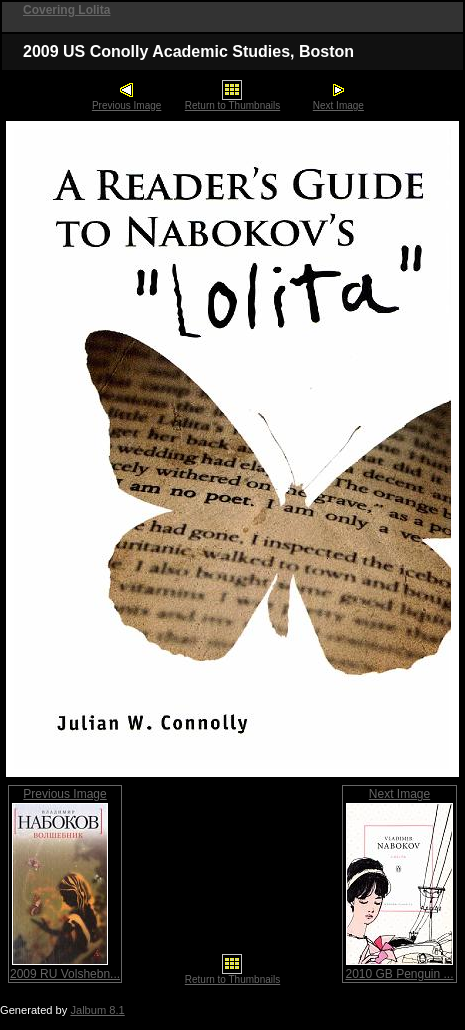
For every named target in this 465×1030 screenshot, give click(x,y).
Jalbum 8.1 (97, 1010)
